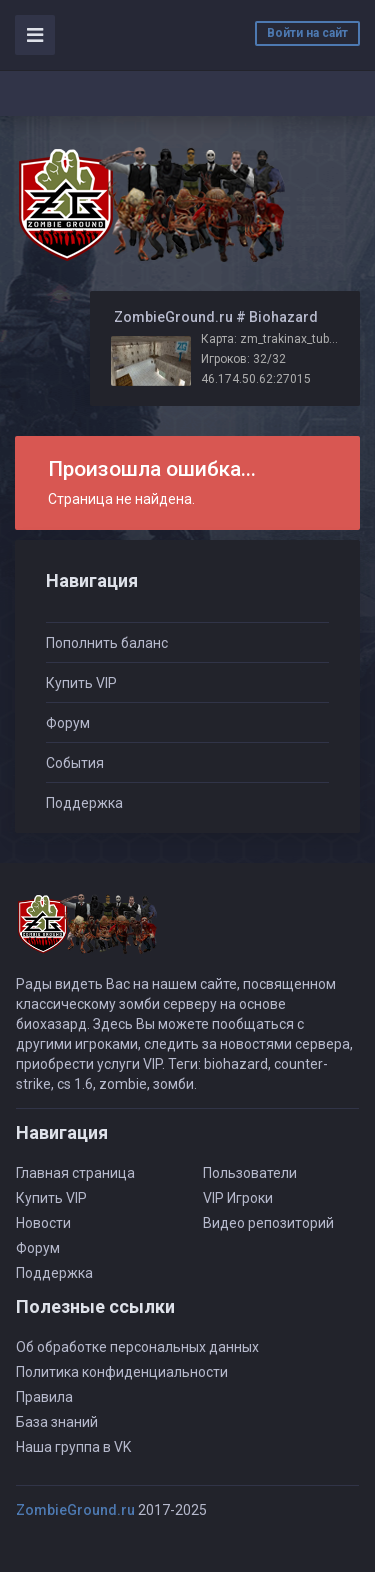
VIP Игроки (238, 1198)
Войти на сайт (307, 33)
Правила (44, 1397)
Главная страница (75, 1173)
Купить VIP (81, 683)
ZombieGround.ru (75, 1510)
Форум (68, 723)
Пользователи (250, 1173)
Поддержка (84, 803)
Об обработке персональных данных (137, 1347)
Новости (43, 1223)
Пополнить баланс (107, 643)
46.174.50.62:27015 (256, 379)
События (75, 763)
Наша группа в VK (73, 1447)
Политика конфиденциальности (122, 1372)
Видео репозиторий (268, 1223)
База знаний (57, 1422)
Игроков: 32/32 (243, 359)
